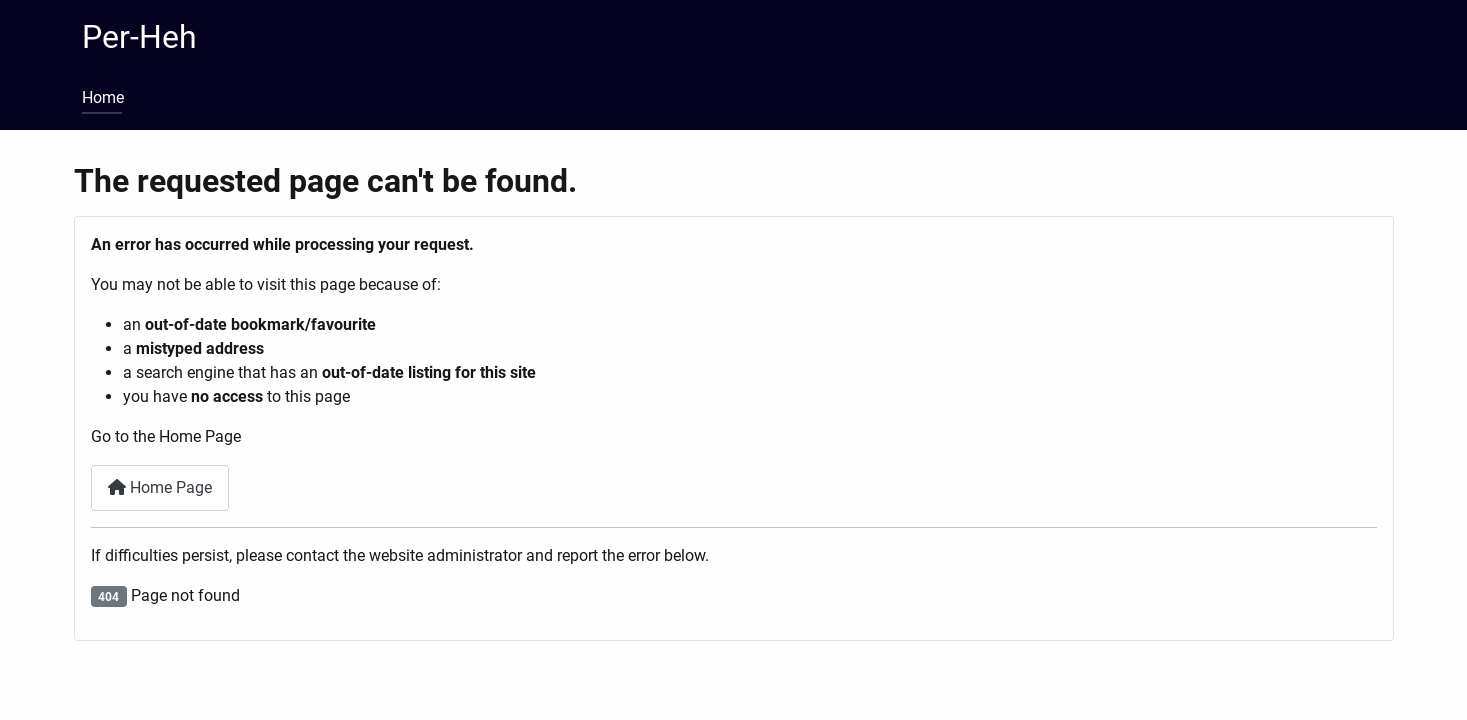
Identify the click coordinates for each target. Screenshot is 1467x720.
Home (103, 97)
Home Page (160, 487)
